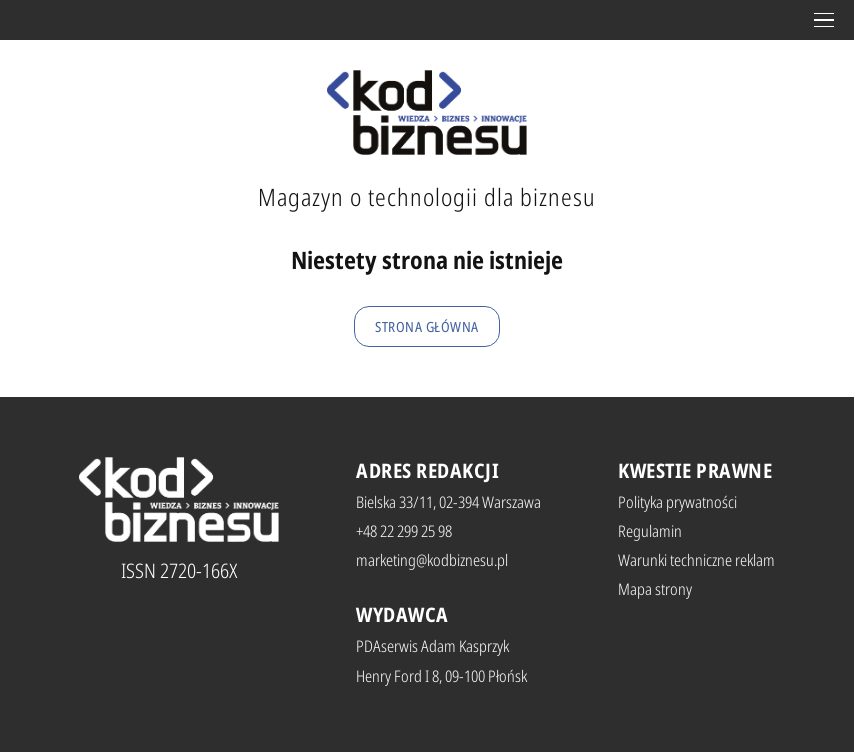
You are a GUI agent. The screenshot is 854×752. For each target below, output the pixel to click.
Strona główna (427, 326)
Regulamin (650, 531)
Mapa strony (655, 589)
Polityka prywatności (677, 502)
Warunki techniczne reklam (696, 560)
